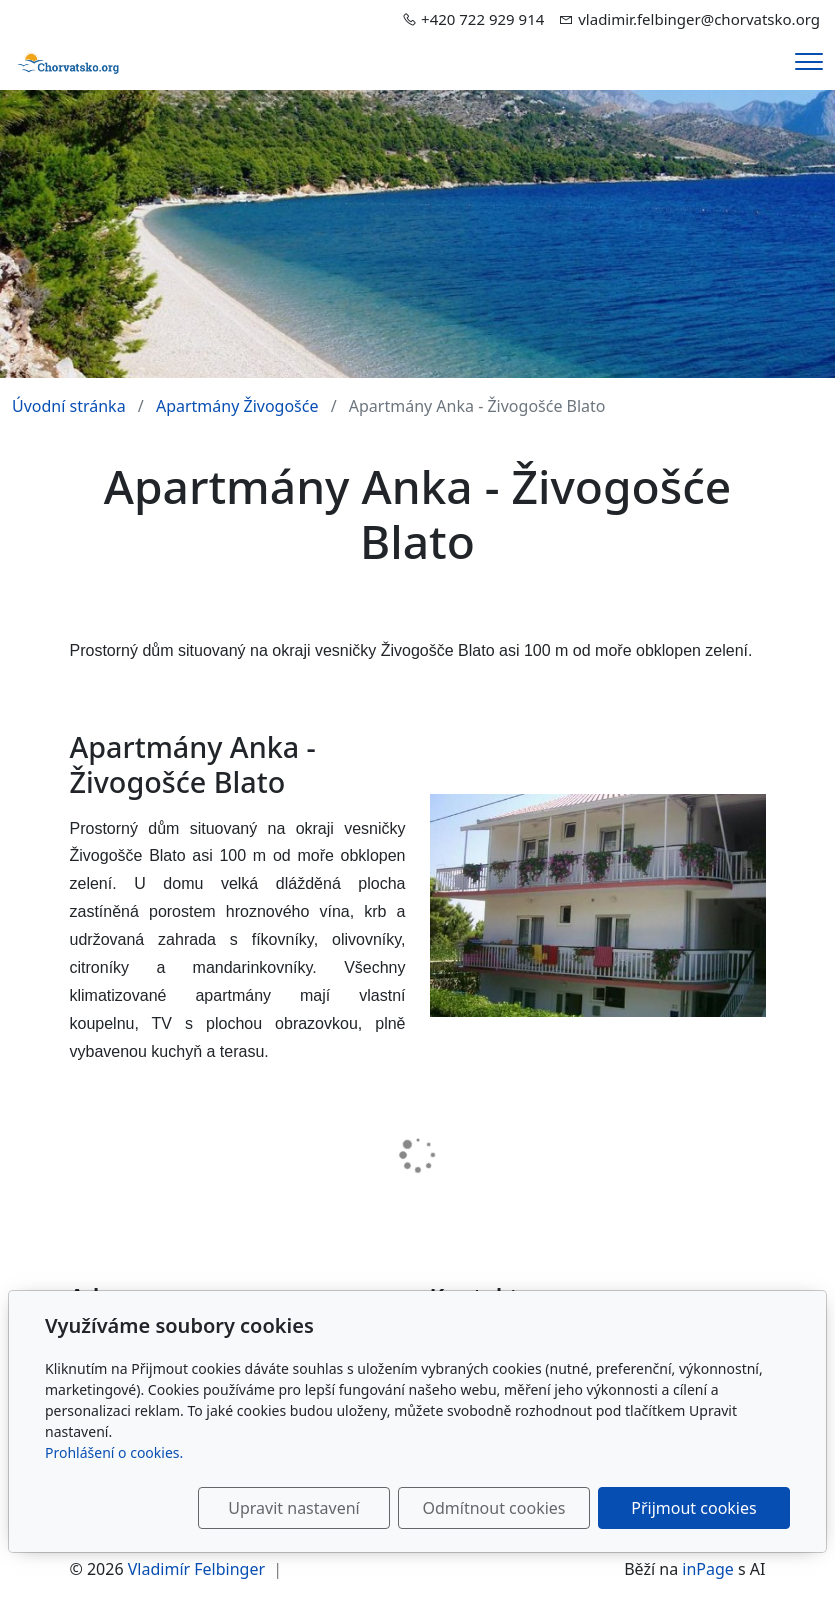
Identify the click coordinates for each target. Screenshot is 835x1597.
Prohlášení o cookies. (114, 1452)
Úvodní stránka (69, 406)
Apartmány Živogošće (237, 406)
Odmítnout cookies (494, 1508)
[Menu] (809, 61)
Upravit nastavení (293, 1508)
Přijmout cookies (693, 1508)
